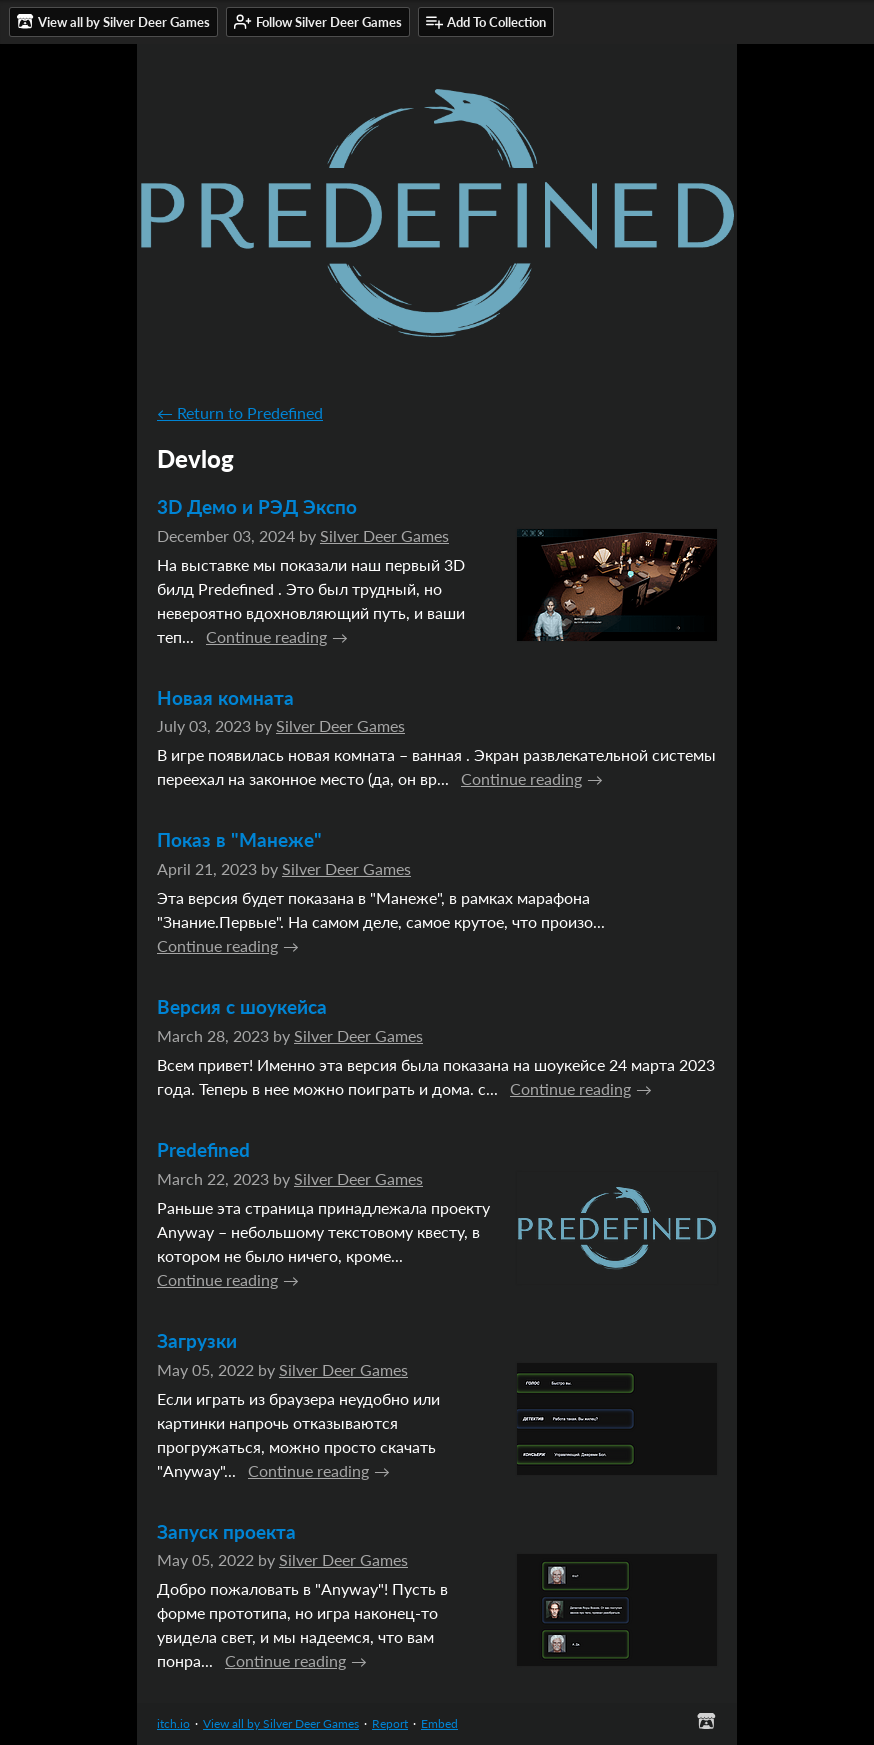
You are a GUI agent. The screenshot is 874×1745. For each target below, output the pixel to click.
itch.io (173, 1723)
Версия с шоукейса (242, 1006)
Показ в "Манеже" (239, 839)
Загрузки (197, 1340)
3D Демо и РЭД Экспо (257, 506)
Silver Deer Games (384, 535)
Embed (439, 1723)
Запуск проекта (226, 1531)
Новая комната (225, 697)
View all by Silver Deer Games (281, 1723)
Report (390, 1723)
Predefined (203, 1149)
